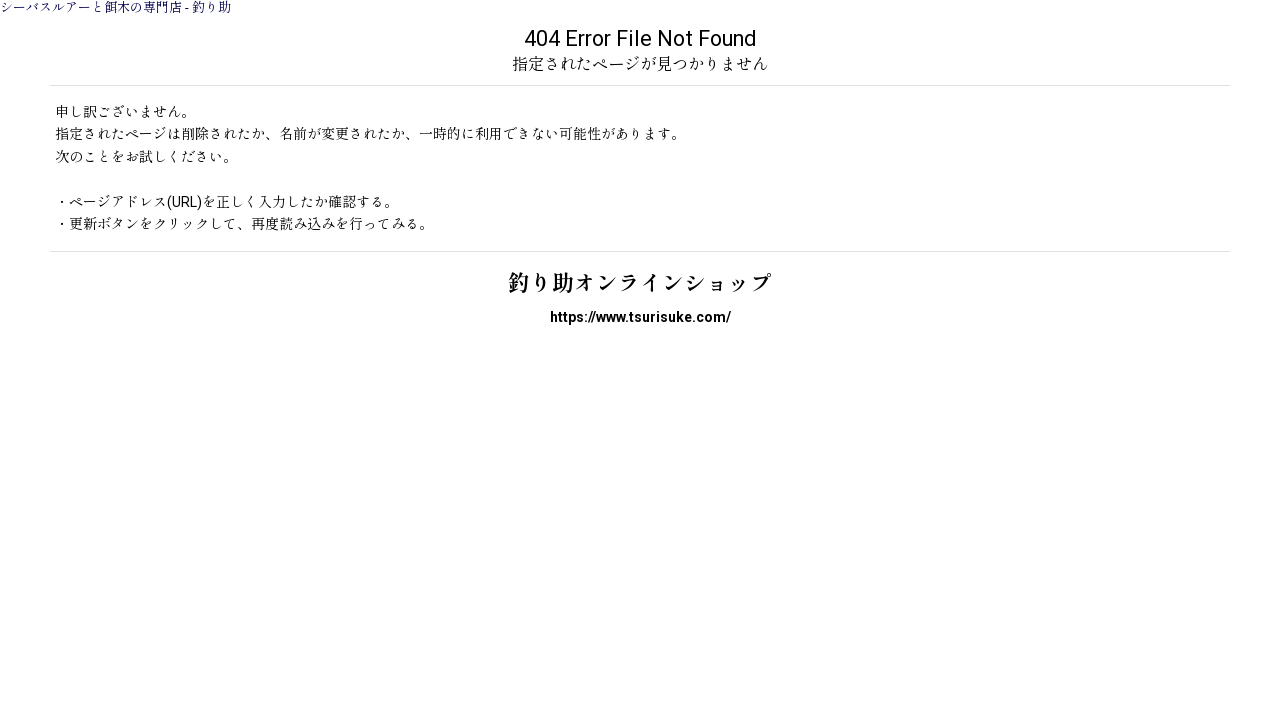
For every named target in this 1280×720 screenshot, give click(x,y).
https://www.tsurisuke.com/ (640, 317)
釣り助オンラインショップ (640, 283)
